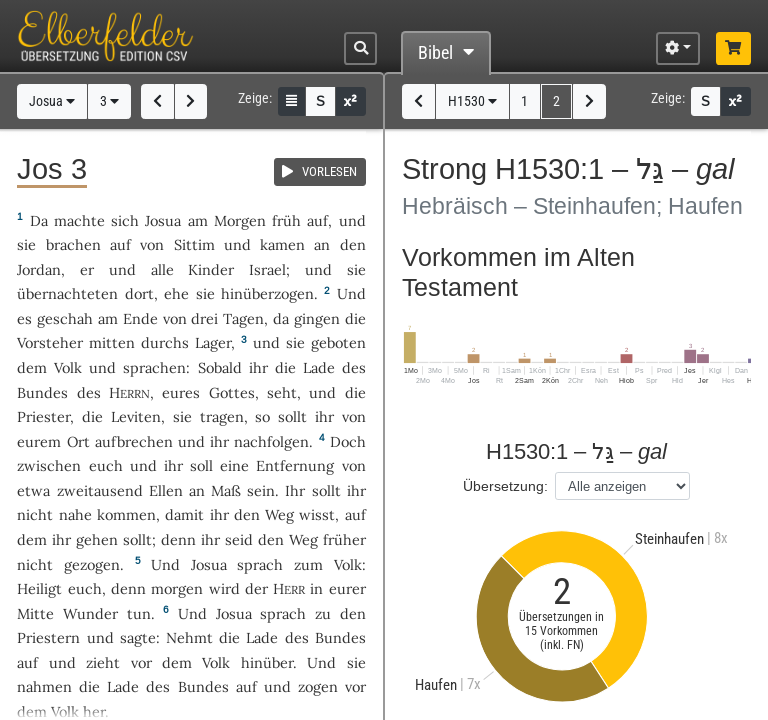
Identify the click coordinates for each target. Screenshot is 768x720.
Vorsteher (50, 342)
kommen (126, 514)
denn (128, 588)
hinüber (267, 662)
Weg (279, 514)
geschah (65, 318)
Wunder (90, 613)
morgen (177, 588)
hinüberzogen (267, 293)
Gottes (232, 392)
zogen (318, 686)
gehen (97, 539)
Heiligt (39, 588)
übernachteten (67, 293)
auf (317, 220)
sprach (260, 564)
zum (308, 564)
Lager (213, 342)
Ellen (166, 490)
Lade (319, 367)
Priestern (48, 637)
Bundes (42, 392)
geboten (338, 342)
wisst (317, 514)
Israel (267, 269)
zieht (103, 662)
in (316, 588)
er (87, 269)
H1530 (472, 101)
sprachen (154, 367)
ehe (176, 293)
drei (204, 318)
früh (286, 220)
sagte (138, 637)
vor (141, 662)
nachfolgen (271, 441)
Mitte (35, 613)
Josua (52, 101)
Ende (140, 318)
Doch (348, 441)
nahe (75, 514)
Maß (226, 490)
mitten (112, 342)
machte (79, 220)
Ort (78, 441)
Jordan (39, 269)
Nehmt (189, 637)
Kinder (211, 269)
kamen (282, 244)
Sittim (194, 244)
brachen (73, 244)
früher (344, 539)
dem (32, 539)
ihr (324, 416)
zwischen (49, 465)
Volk (68, 367)
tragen (222, 416)
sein (261, 490)
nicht (35, 514)
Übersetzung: (505, 486)
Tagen (243, 318)
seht (282, 392)
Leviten (136, 416)
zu (323, 613)
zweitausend (100, 490)
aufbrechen (134, 441)
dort (139, 293)
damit (184, 514)
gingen (317, 318)
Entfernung (295, 465)
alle (162, 269)
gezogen (92, 564)
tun (139, 613)
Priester (43, 416)
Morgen (240, 220)
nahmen (44, 686)
